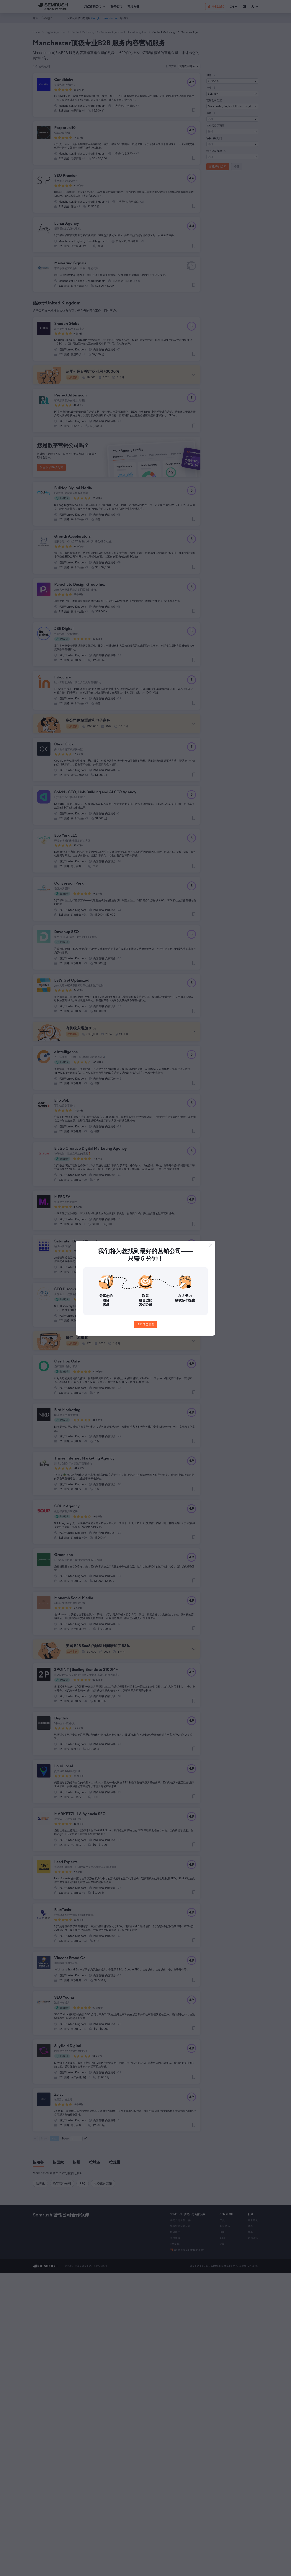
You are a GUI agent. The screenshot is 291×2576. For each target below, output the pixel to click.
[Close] (210, 1245)
